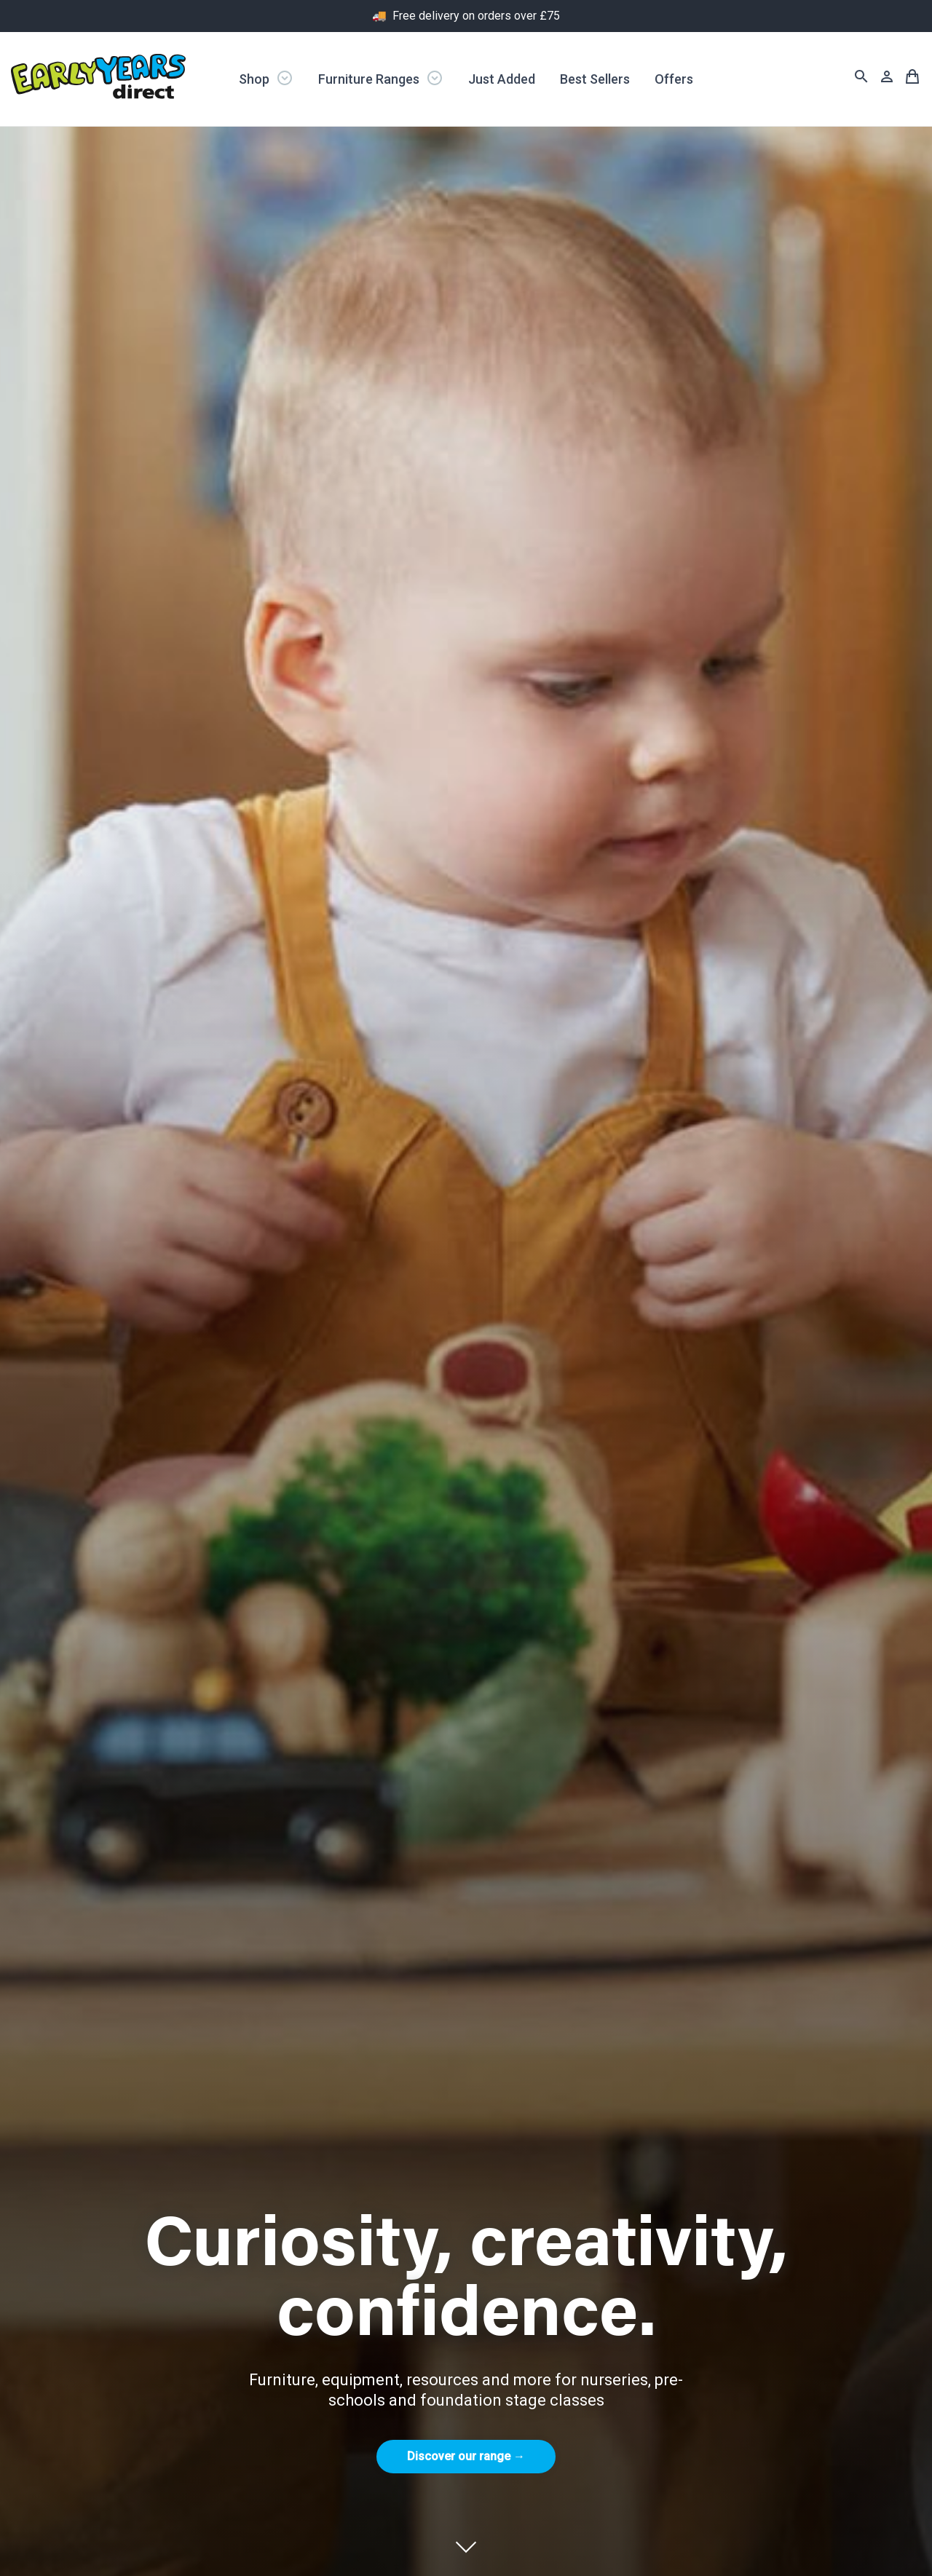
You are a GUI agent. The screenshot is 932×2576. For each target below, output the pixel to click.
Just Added (501, 79)
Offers (674, 79)
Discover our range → (466, 2456)
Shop (266, 78)
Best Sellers (595, 79)
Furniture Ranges (380, 78)
